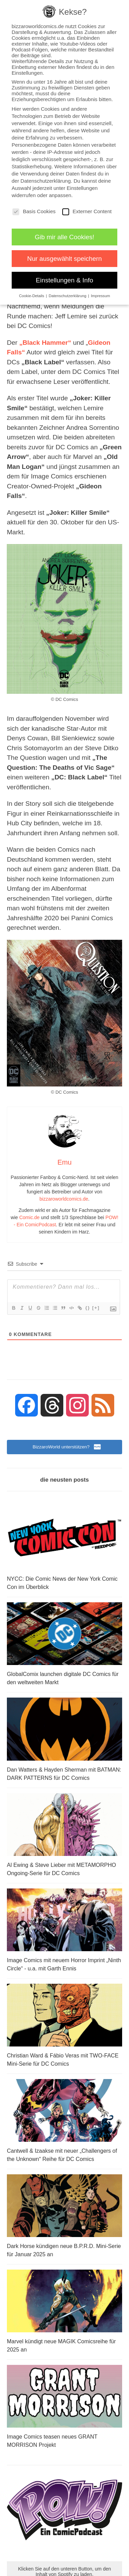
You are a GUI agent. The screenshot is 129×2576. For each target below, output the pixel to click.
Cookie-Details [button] (32, 296)
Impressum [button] (100, 296)
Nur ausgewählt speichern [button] (64, 258)
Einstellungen (82, 188)
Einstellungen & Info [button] (64, 280)
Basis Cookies (33, 211)
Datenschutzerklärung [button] (68, 296)
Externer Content (86, 211)
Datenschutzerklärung (46, 181)
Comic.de (29, 1217)
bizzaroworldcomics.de (64, 1199)
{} (87, 1307)
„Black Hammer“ (45, 342)
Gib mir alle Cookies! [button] (64, 237)
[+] (96, 1307)
